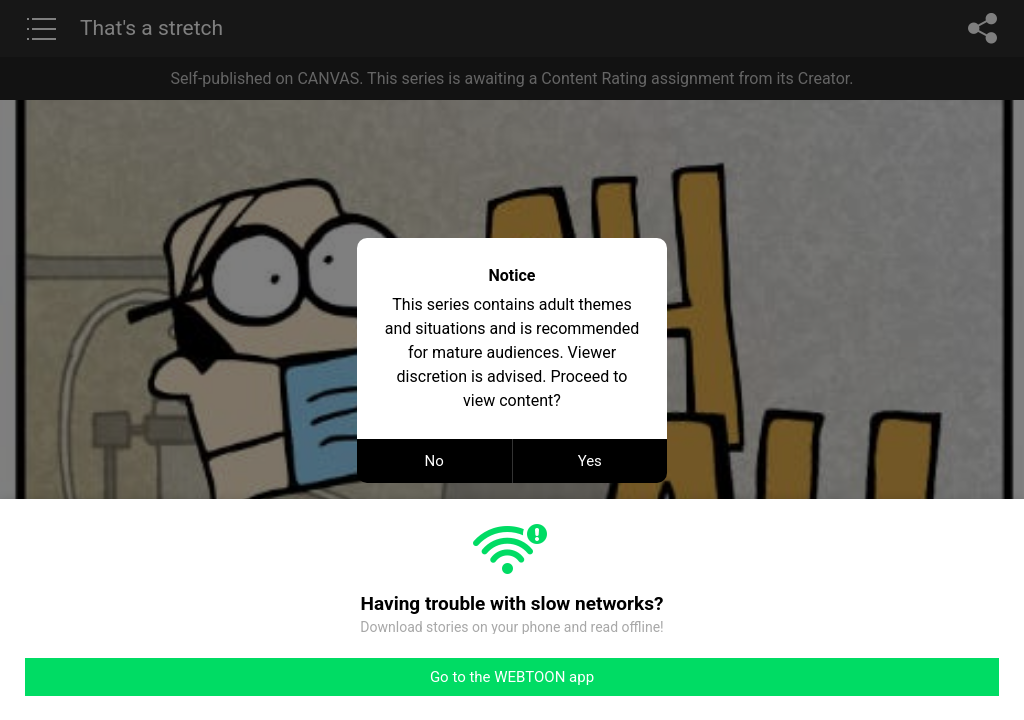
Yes (590, 461)
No (434, 461)
